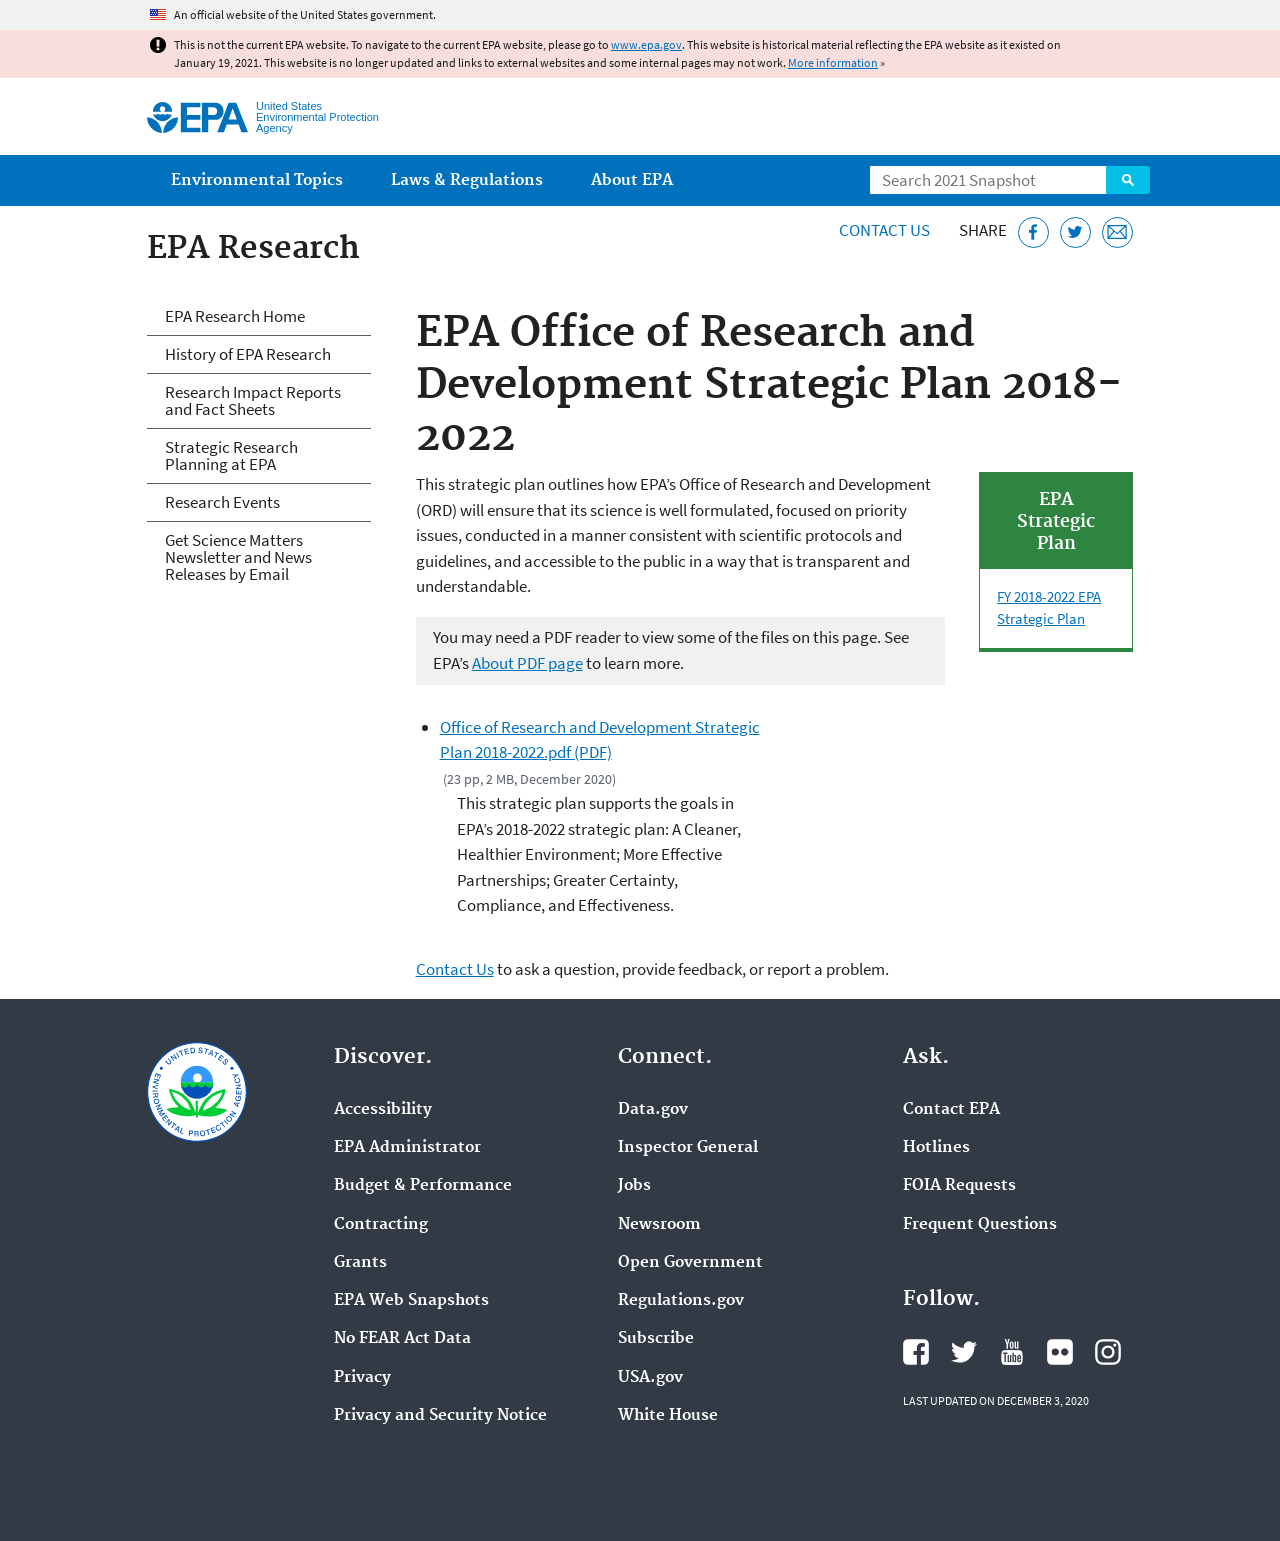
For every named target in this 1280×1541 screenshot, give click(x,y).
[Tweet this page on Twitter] (1075, 232)
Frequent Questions (980, 1225)
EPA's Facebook (916, 1352)
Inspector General (688, 1148)
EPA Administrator (407, 1148)
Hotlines (936, 1148)
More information (833, 62)
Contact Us (884, 230)
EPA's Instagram (1108, 1352)
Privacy (362, 1378)
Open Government (690, 1263)
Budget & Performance (423, 1186)
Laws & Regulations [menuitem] (467, 180)
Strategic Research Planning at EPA (231, 455)
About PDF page (527, 663)
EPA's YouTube (1012, 1352)
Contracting (381, 1225)
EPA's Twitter (964, 1352)
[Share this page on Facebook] (1033, 232)
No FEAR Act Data (402, 1339)
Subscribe (656, 1339)
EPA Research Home (235, 316)
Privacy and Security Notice (440, 1416)
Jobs (634, 1186)
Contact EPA (951, 1110)
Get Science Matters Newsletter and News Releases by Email (238, 557)
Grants (360, 1263)
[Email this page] (1117, 232)
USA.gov (650, 1378)
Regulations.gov (681, 1301)
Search (1128, 180)
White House (668, 1416)
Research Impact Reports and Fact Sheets (253, 400)
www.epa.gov (646, 44)
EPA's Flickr (1060, 1352)
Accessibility (383, 1110)
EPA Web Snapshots (411, 1301)
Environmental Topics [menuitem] (257, 180)
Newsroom (659, 1225)
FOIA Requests (959, 1186)
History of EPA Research (248, 354)
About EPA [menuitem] (632, 180)
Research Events (222, 502)
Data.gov (653, 1110)
